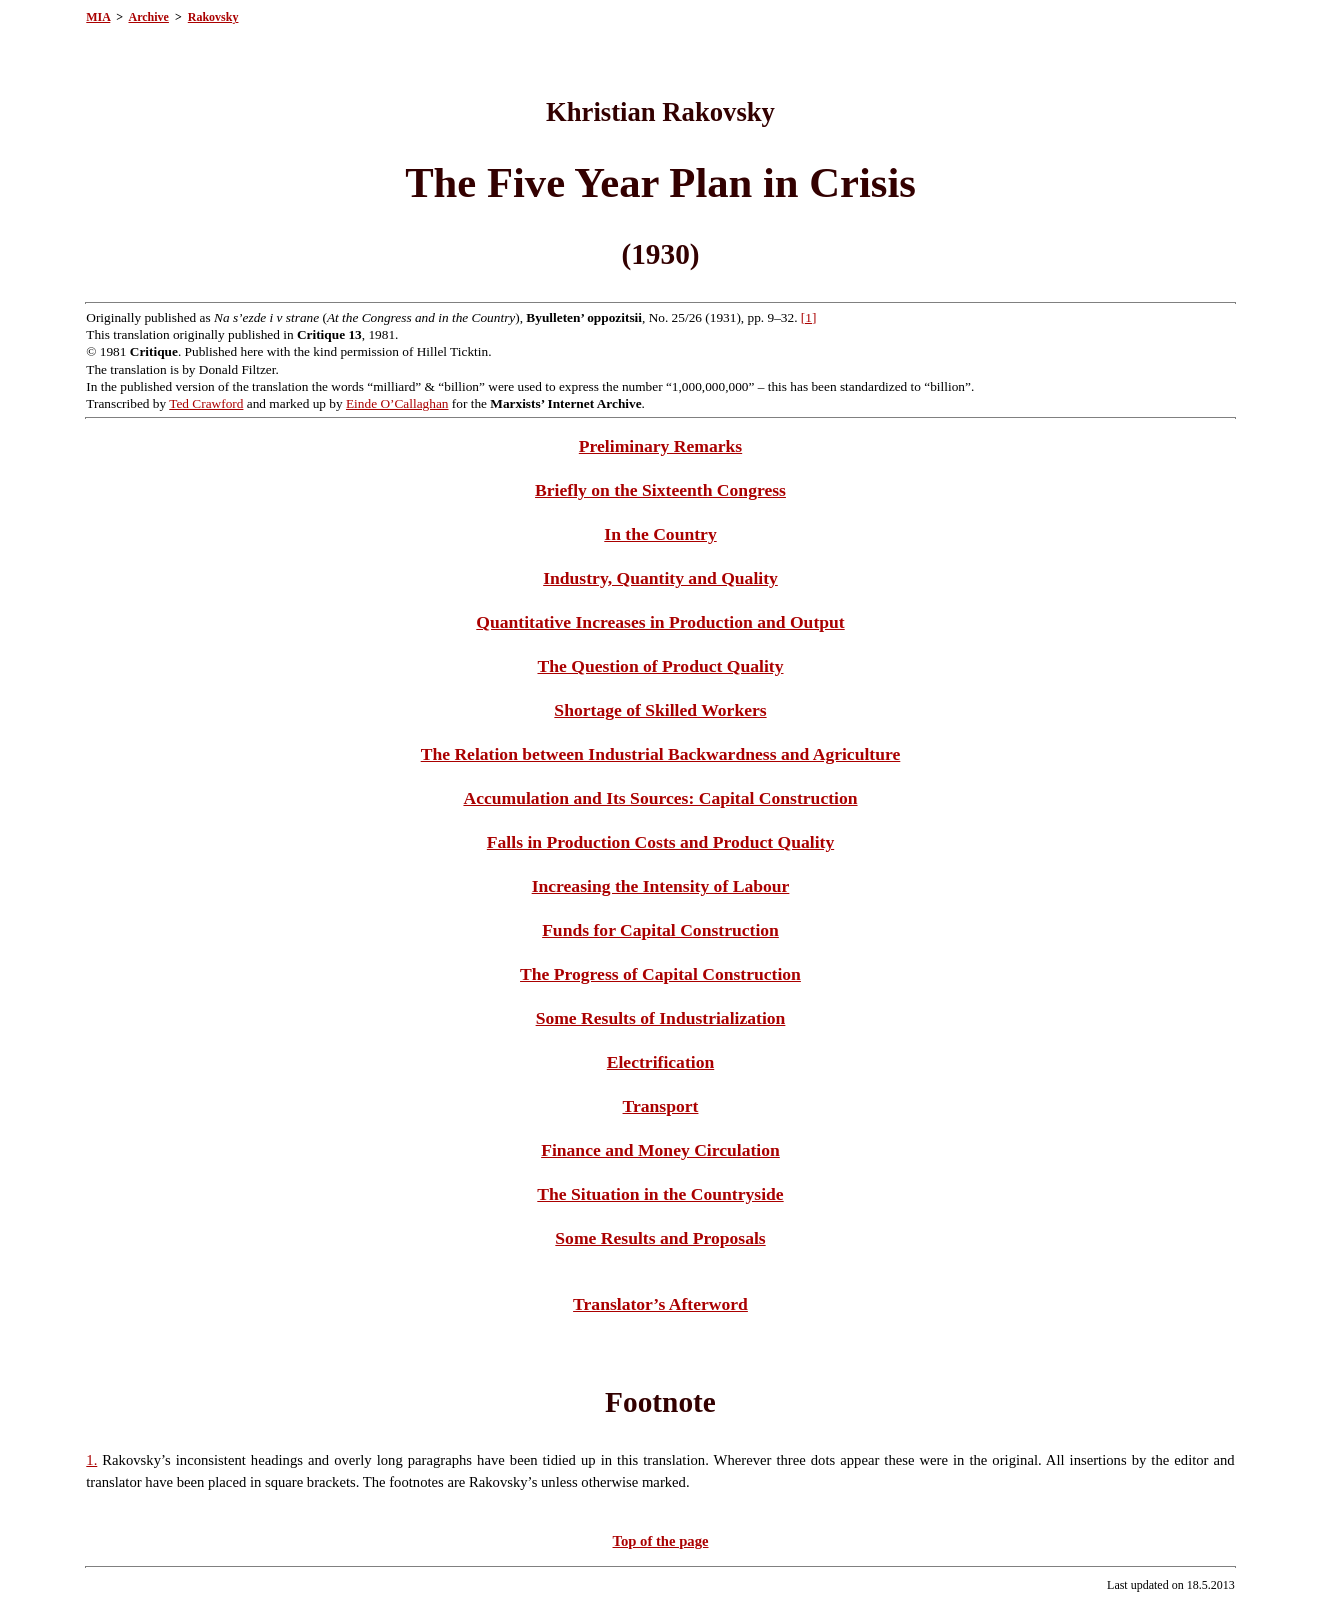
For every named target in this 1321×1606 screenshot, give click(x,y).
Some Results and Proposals (660, 1238)
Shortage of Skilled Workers (660, 710)
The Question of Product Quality (660, 666)
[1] (809, 317)
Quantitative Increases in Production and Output (660, 622)
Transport (661, 1106)
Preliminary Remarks (660, 446)
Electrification (660, 1062)
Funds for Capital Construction (660, 930)
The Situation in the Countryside (660, 1194)
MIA (98, 17)
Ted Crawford (206, 403)
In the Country (660, 534)
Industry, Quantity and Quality (660, 578)
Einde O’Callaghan (397, 403)
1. (91, 1460)
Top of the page (661, 1541)
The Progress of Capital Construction (660, 974)
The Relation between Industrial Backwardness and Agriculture (661, 754)
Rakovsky (213, 17)
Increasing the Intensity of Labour (661, 886)
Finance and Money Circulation (660, 1150)
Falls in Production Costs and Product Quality (660, 842)
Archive (148, 17)
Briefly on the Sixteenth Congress (660, 490)
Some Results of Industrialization (661, 1018)
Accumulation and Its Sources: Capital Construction (660, 798)
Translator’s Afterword (660, 1304)
